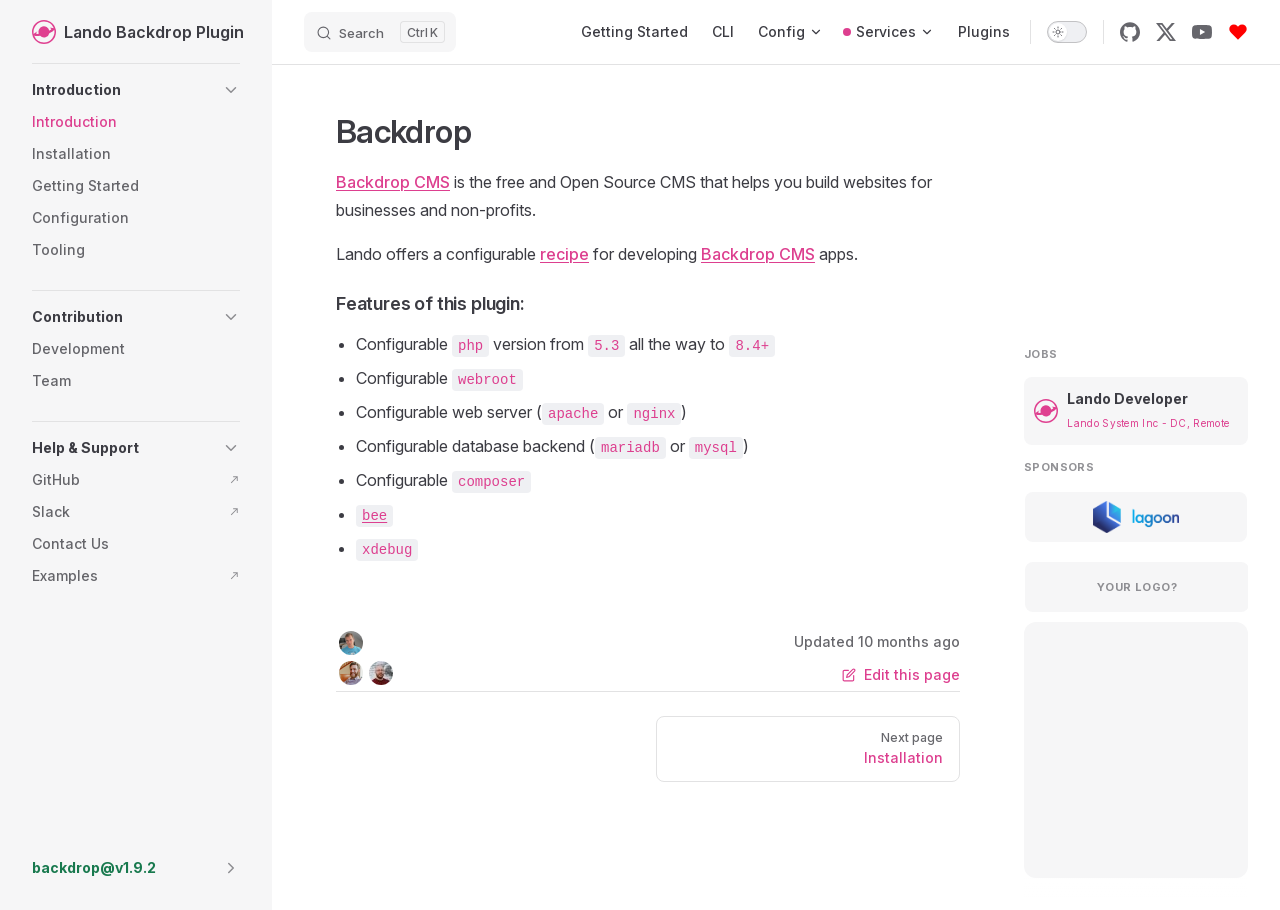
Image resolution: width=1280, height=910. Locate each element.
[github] (1130, 32)
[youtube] (1202, 32)
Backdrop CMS (393, 182)
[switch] (1067, 32)
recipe (564, 254)
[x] (1166, 32)
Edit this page (901, 674)
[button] (136, 90)
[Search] (380, 32)
